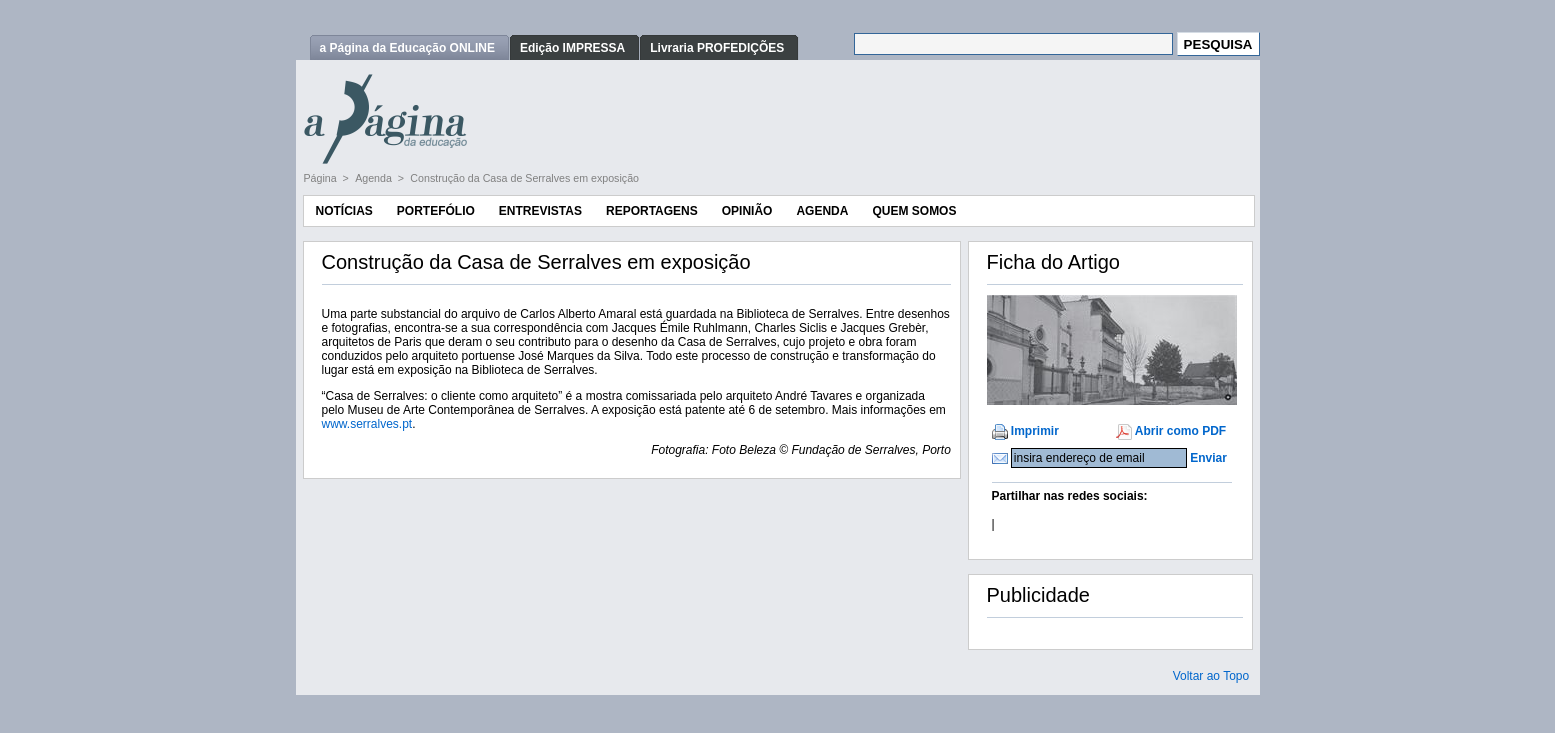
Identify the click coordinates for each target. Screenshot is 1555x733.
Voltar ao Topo (1211, 676)
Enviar (1208, 458)
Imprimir (1035, 431)
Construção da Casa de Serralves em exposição (524, 178)
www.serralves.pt (367, 424)
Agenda (375, 178)
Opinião (747, 211)
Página (322, 178)
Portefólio (436, 211)
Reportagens (652, 211)
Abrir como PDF (1180, 431)
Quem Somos (914, 211)
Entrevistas (540, 211)
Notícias (344, 211)
